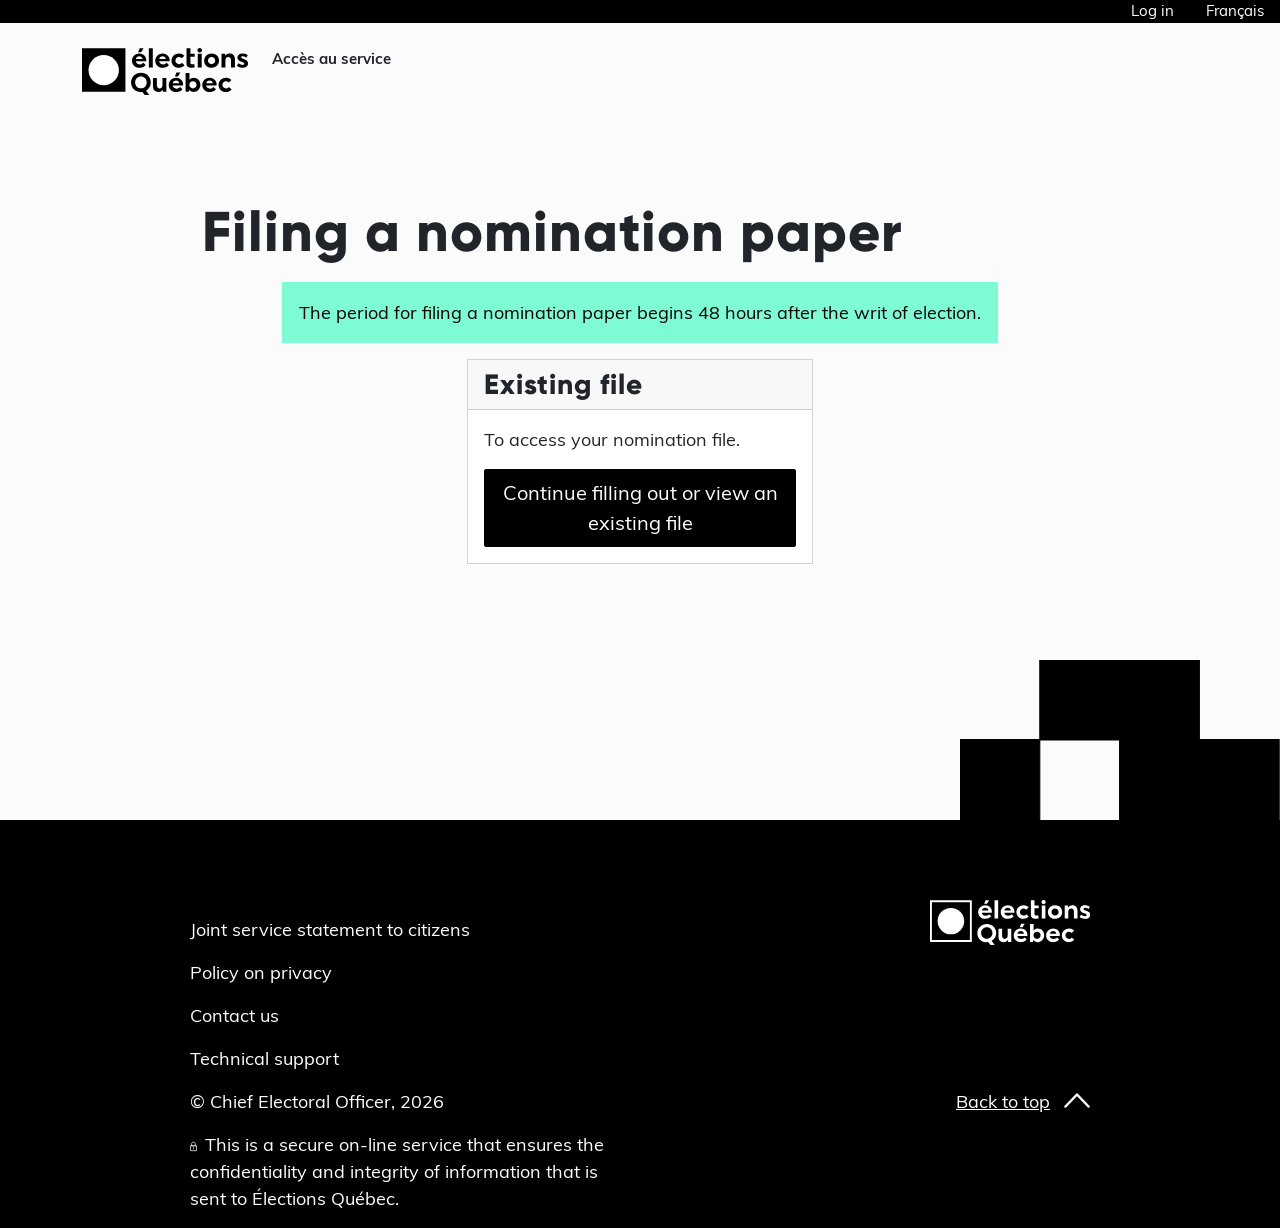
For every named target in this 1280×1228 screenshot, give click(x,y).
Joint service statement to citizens (330, 929)
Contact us (234, 1015)
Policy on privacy (261, 972)
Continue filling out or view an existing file (640, 507)
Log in (1152, 10)
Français (1235, 10)
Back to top (1003, 1101)
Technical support (264, 1058)
